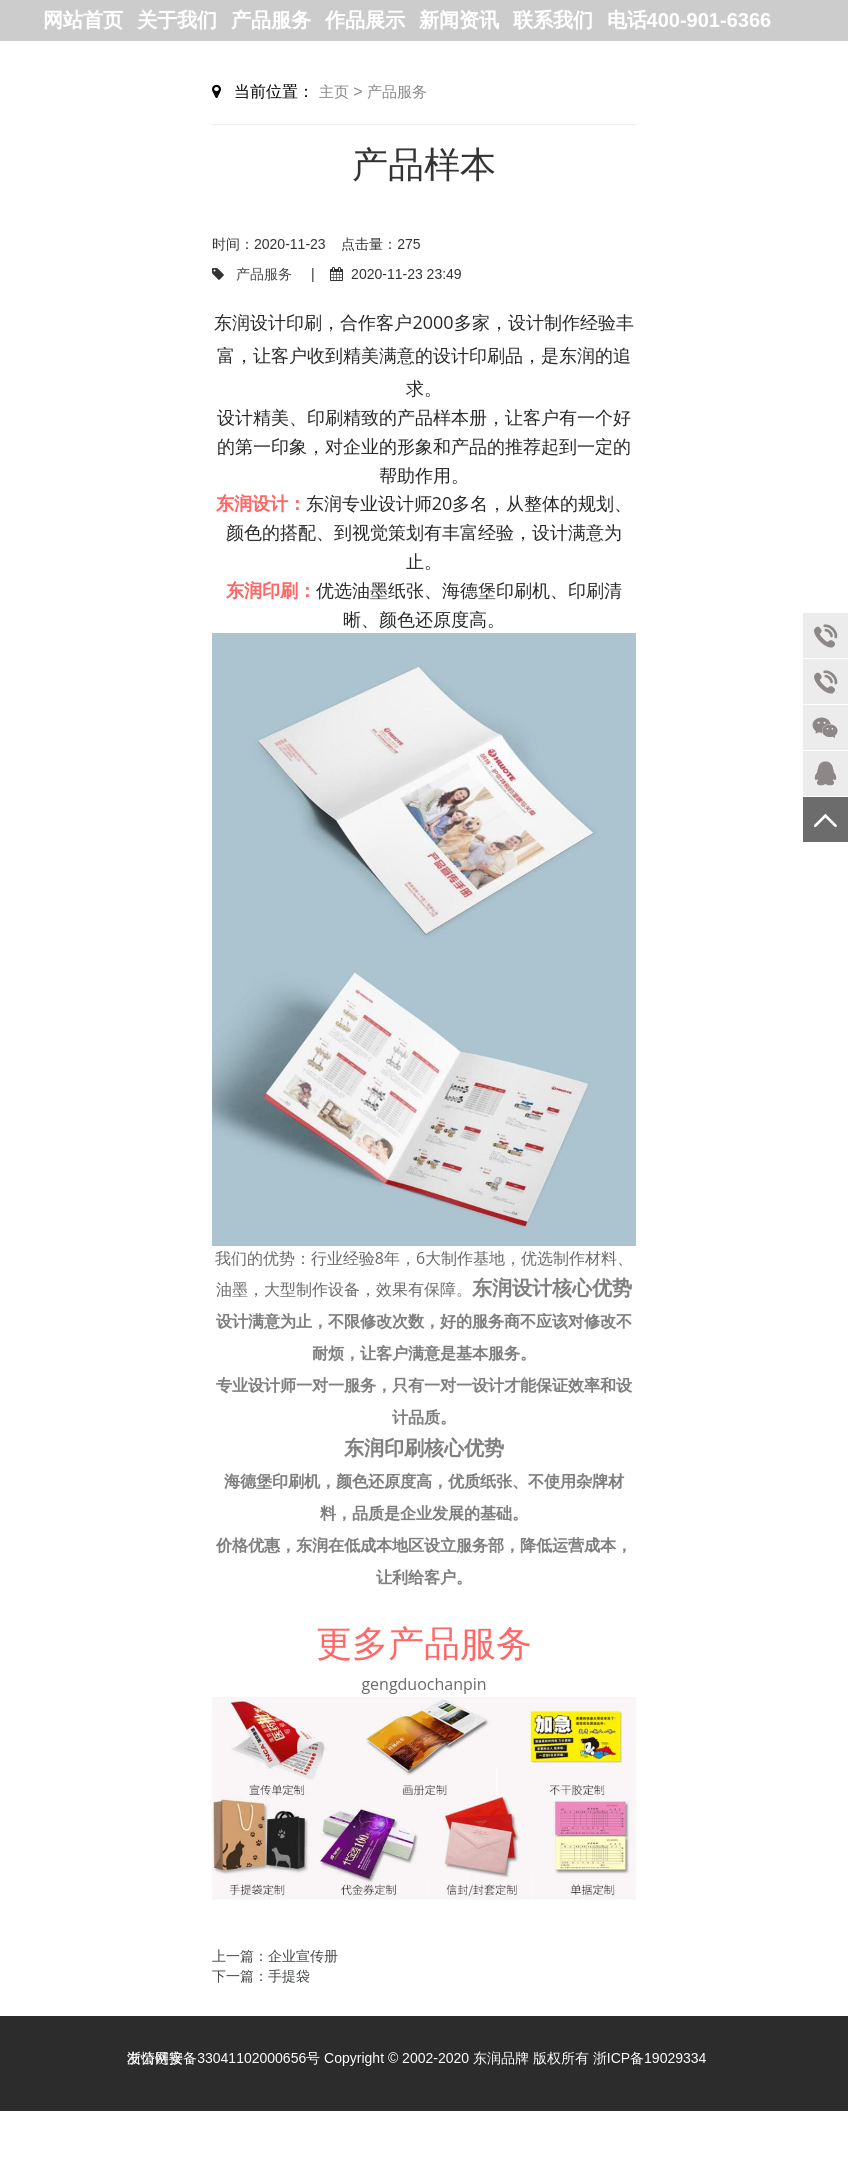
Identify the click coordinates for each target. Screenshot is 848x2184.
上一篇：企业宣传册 (275, 1956)
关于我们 (177, 20)
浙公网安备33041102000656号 (223, 2058)
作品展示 (365, 20)
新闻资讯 (459, 20)
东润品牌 (501, 2058)
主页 (334, 91)
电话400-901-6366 (689, 20)
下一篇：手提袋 (261, 1976)
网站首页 (83, 20)
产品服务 (271, 20)
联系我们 (553, 20)
